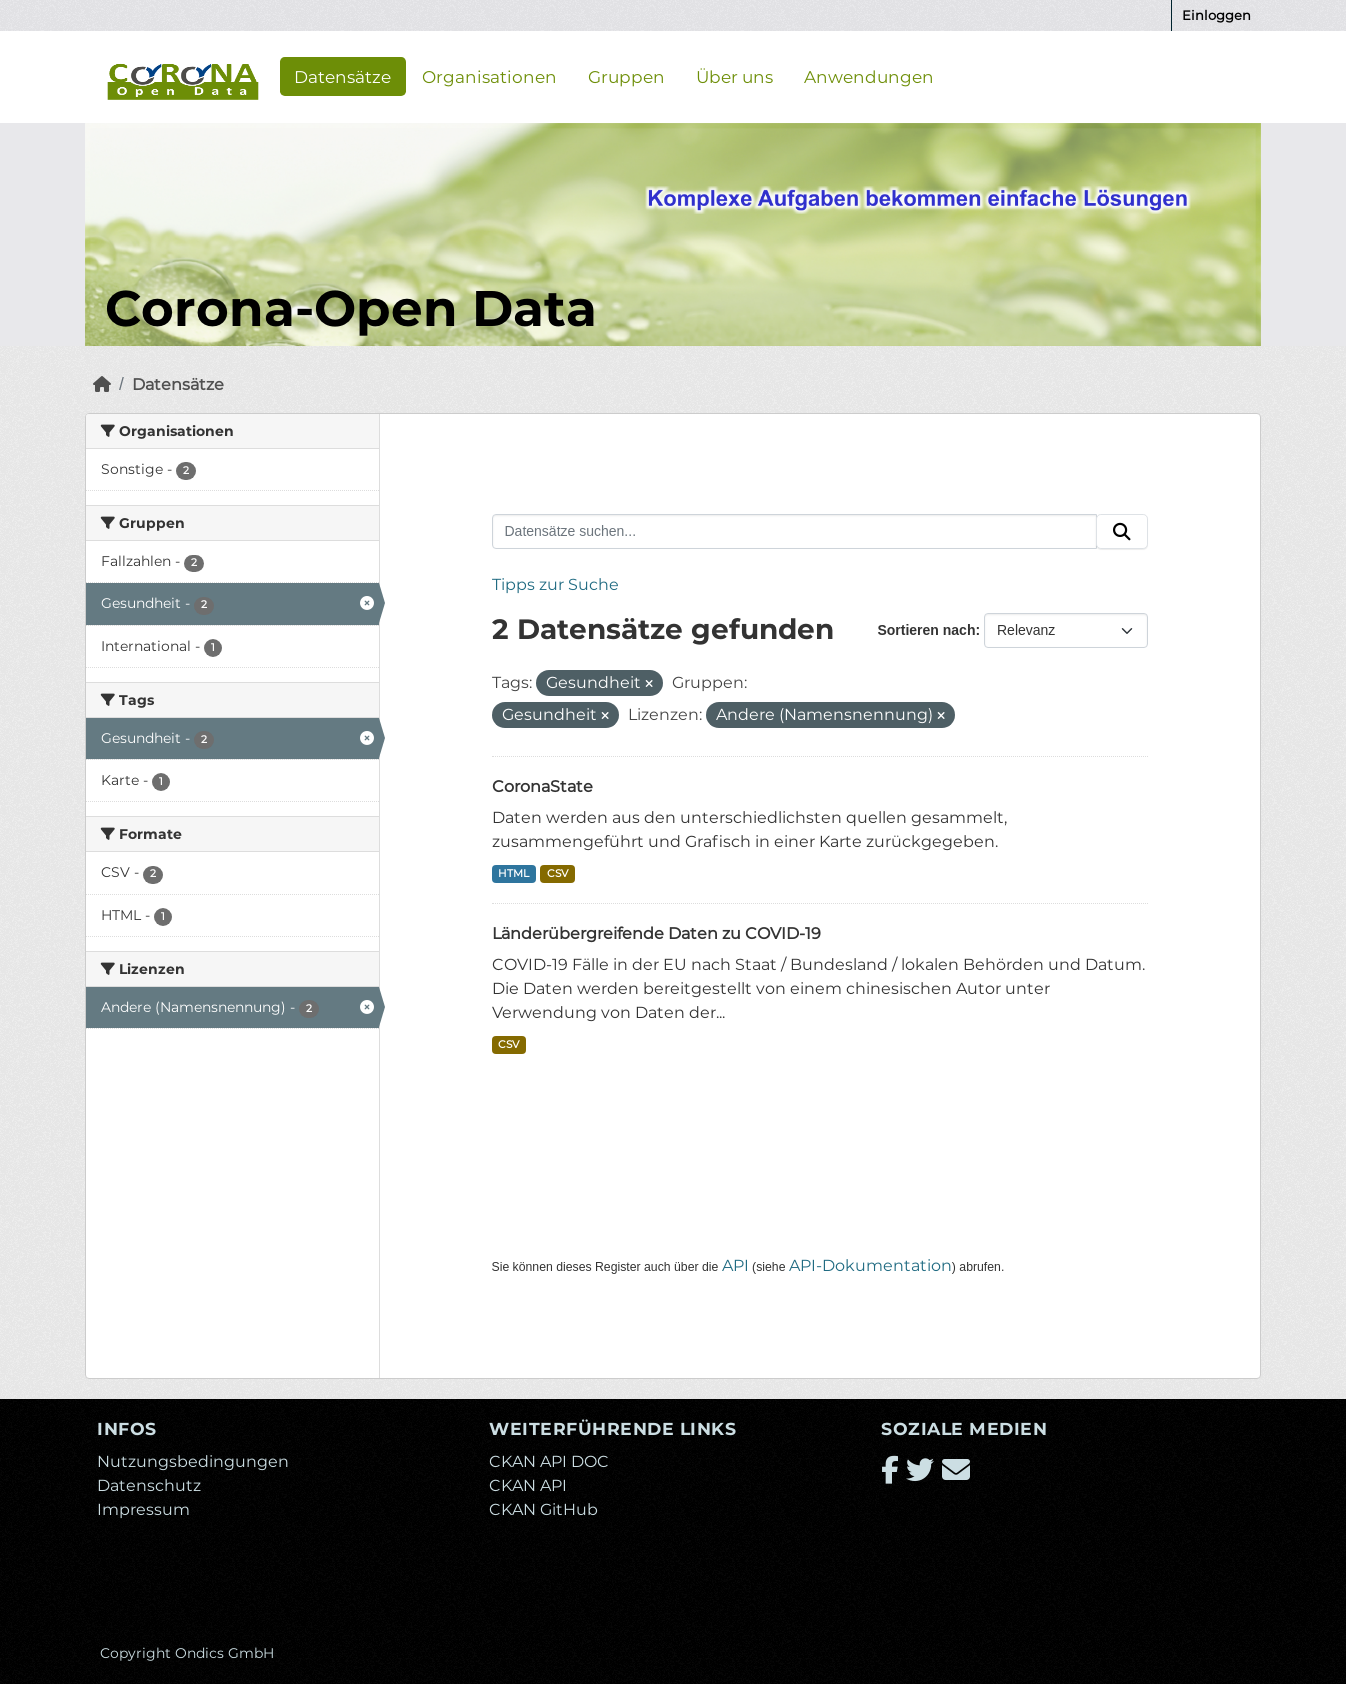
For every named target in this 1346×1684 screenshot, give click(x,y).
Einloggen (1216, 15)
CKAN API (528, 1485)
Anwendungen (869, 76)
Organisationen (489, 76)
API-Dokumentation (870, 1265)
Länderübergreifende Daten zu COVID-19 (656, 933)
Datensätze (342, 76)
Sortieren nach (926, 630)
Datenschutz (149, 1485)
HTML (513, 873)
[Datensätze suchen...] (795, 532)
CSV (557, 873)
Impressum (143, 1509)
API (735, 1265)
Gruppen (626, 76)
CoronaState (542, 786)
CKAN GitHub (543, 1509)
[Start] (102, 384)
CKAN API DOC (549, 1461)
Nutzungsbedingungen (193, 1461)
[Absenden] (1122, 532)
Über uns (734, 76)
